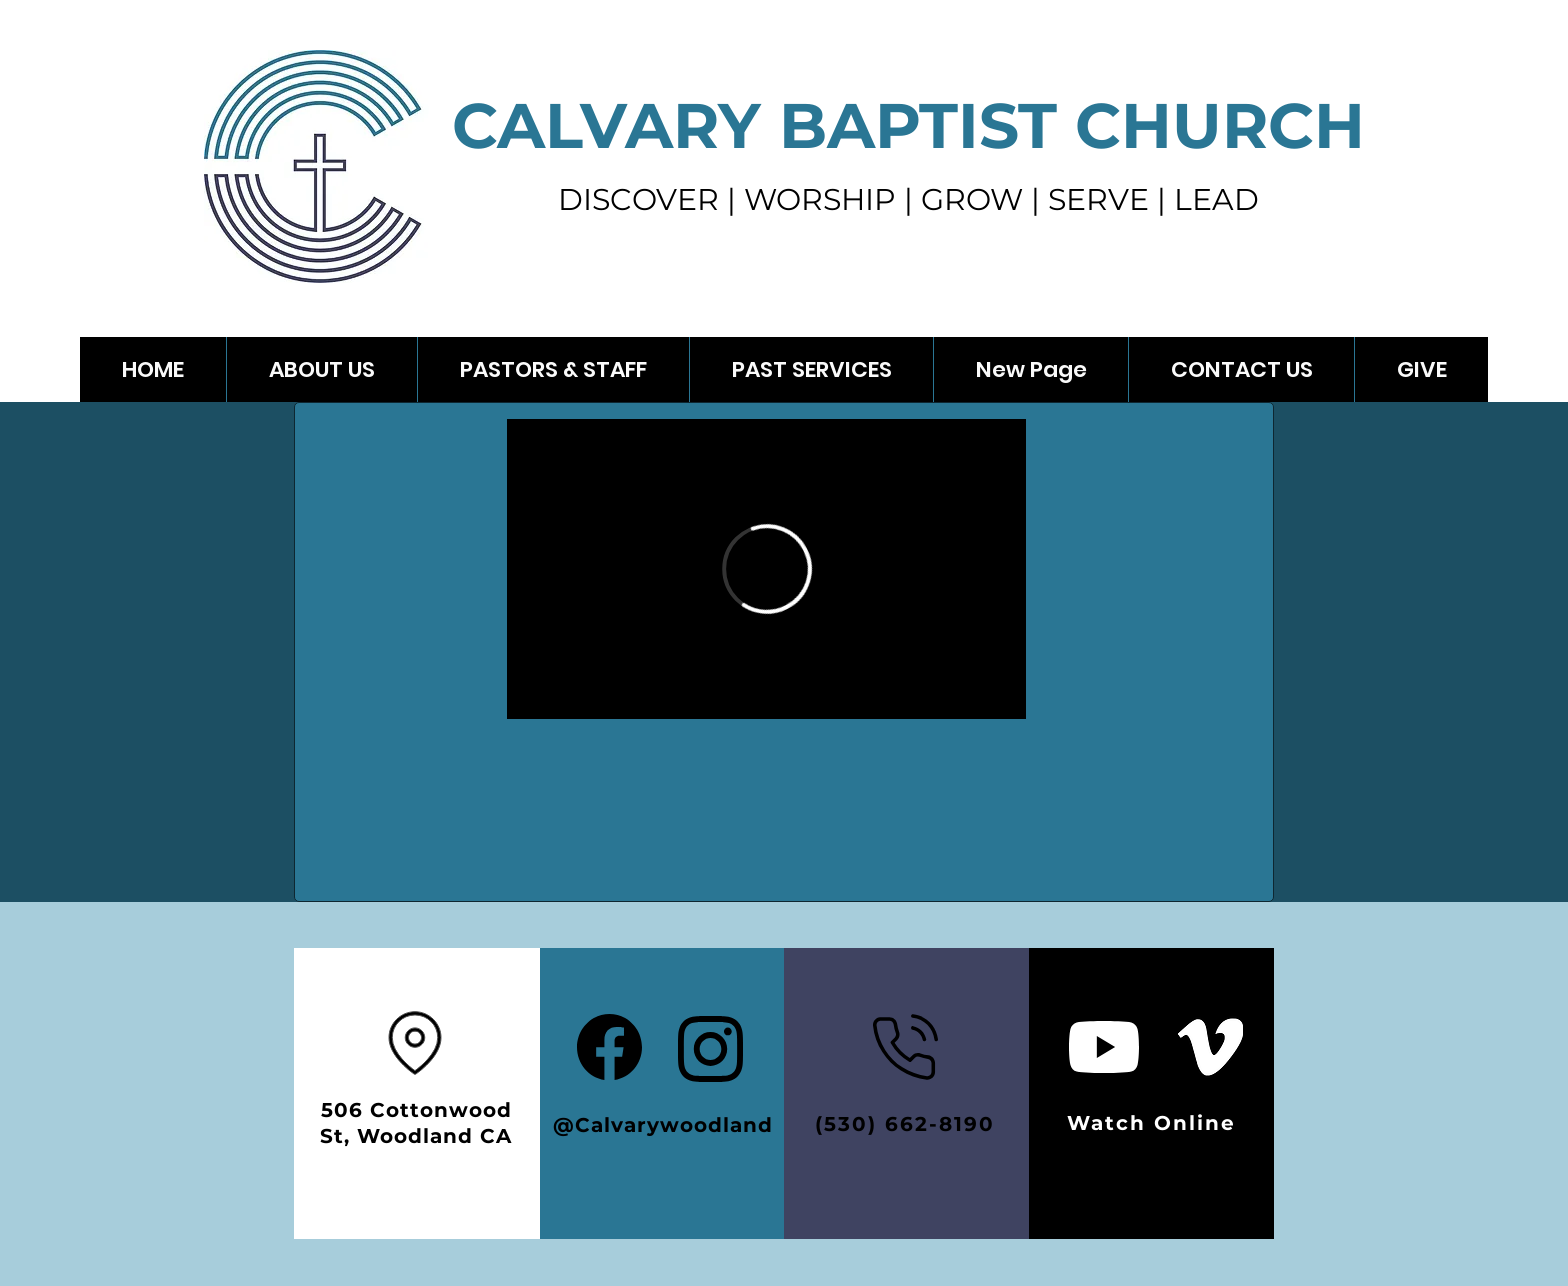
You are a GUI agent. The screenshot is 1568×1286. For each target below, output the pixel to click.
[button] (811, 369)
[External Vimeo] (766, 569)
